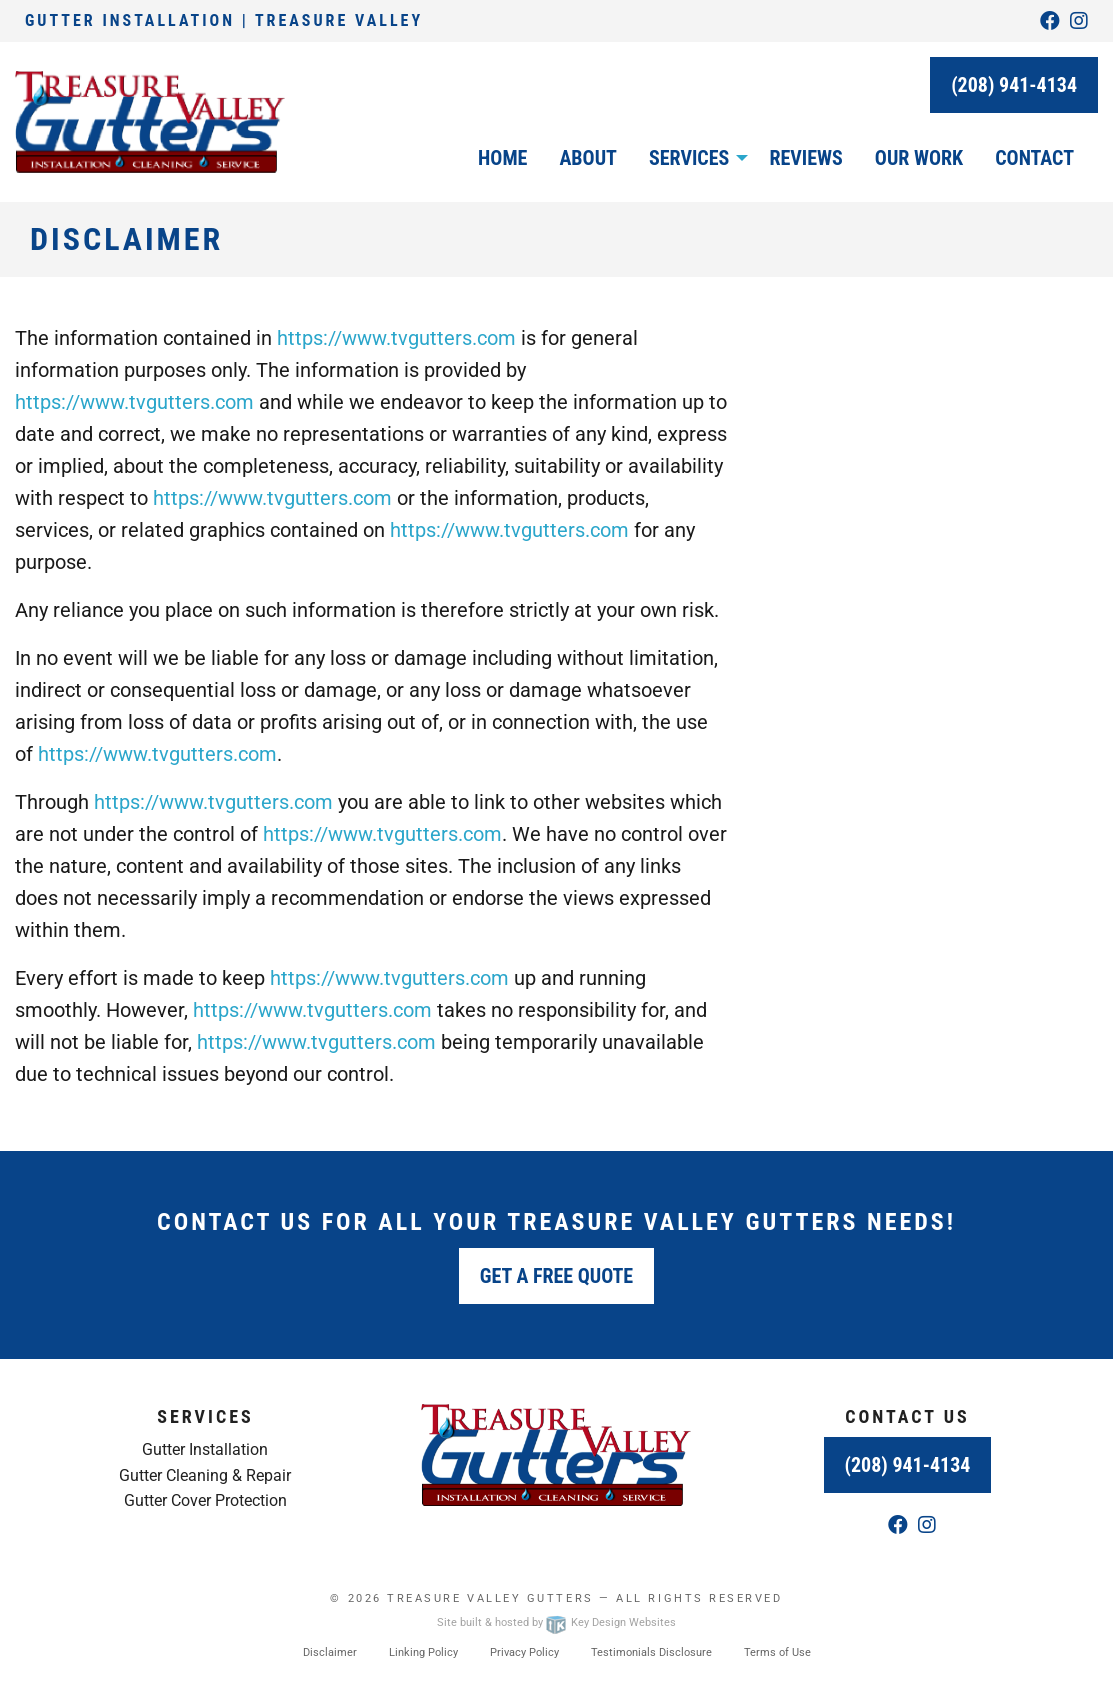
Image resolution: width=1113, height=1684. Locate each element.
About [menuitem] (588, 158)
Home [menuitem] (502, 158)
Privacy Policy (524, 1652)
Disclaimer (330, 1652)
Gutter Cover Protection (205, 1500)
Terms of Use (777, 1652)
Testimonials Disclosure (651, 1652)
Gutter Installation (205, 1449)
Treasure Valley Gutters (490, 1598)
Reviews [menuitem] (805, 158)
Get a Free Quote (556, 1276)
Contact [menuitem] (1034, 158)
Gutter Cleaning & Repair (205, 1475)
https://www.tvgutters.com (396, 338)
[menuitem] (693, 158)
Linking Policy (423, 1652)
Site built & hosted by (556, 1622)
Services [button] (689, 158)
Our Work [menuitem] (919, 158)
